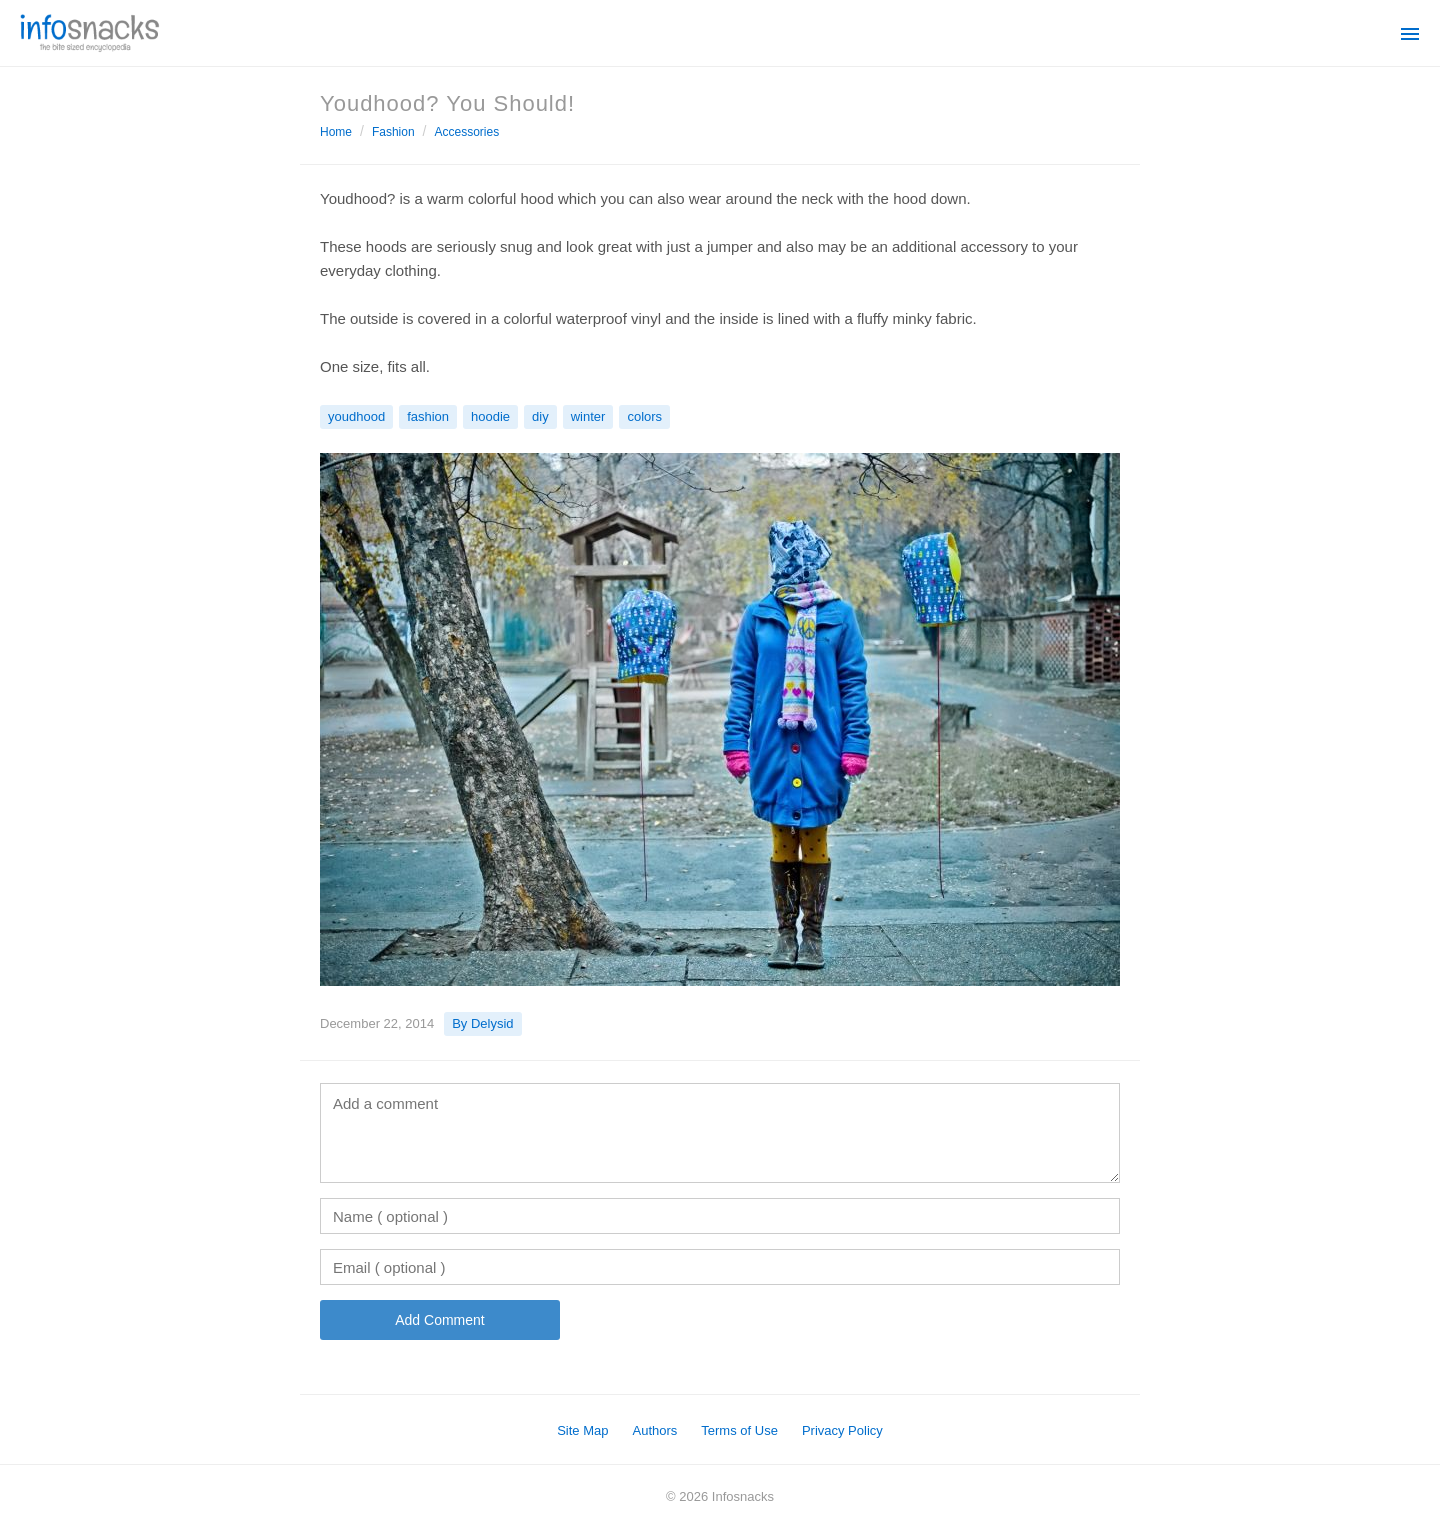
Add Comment (439, 1320)
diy (540, 416)
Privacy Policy (842, 1430)
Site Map (582, 1430)
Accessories (467, 132)
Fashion (393, 132)
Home (336, 132)
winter (588, 416)
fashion (428, 416)
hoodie (490, 416)
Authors (655, 1430)
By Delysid (482, 1023)
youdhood (356, 416)
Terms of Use (739, 1430)
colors (644, 416)
